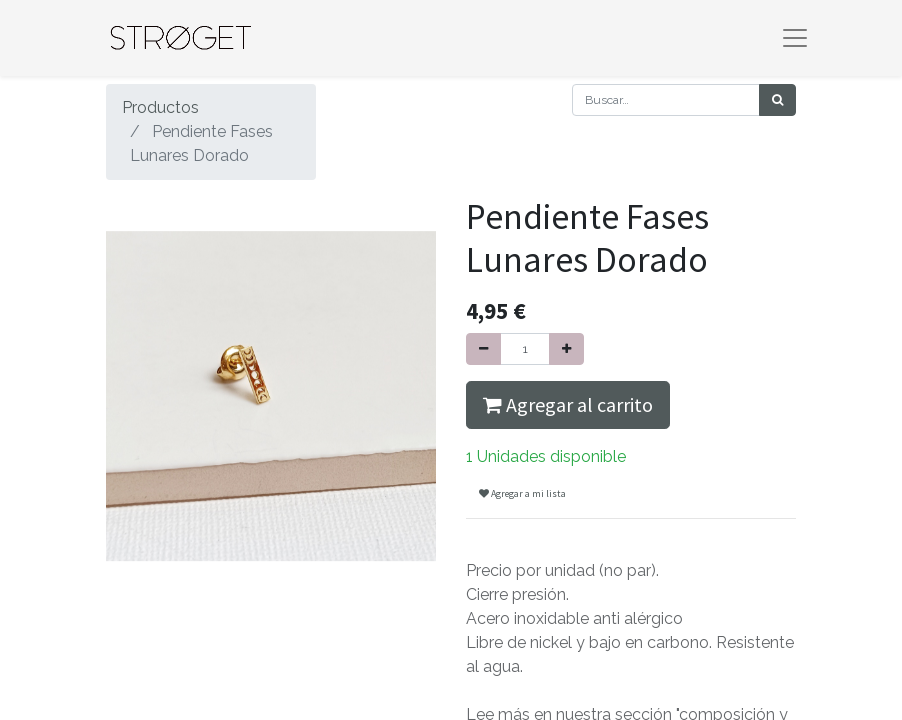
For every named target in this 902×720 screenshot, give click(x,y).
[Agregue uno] (566, 349)
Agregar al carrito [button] (568, 404)
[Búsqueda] (777, 100)
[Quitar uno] (483, 349)
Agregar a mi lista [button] (522, 493)
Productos (160, 107)
